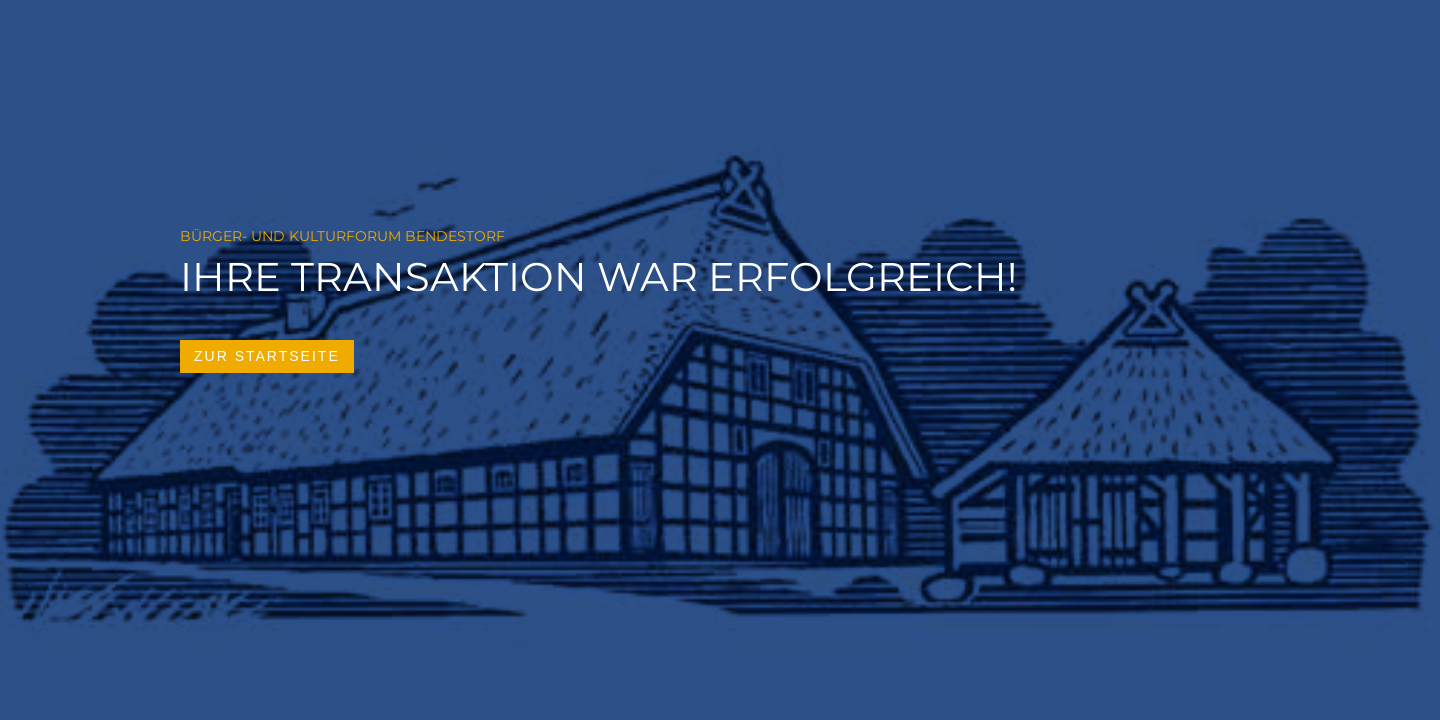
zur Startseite (267, 356)
